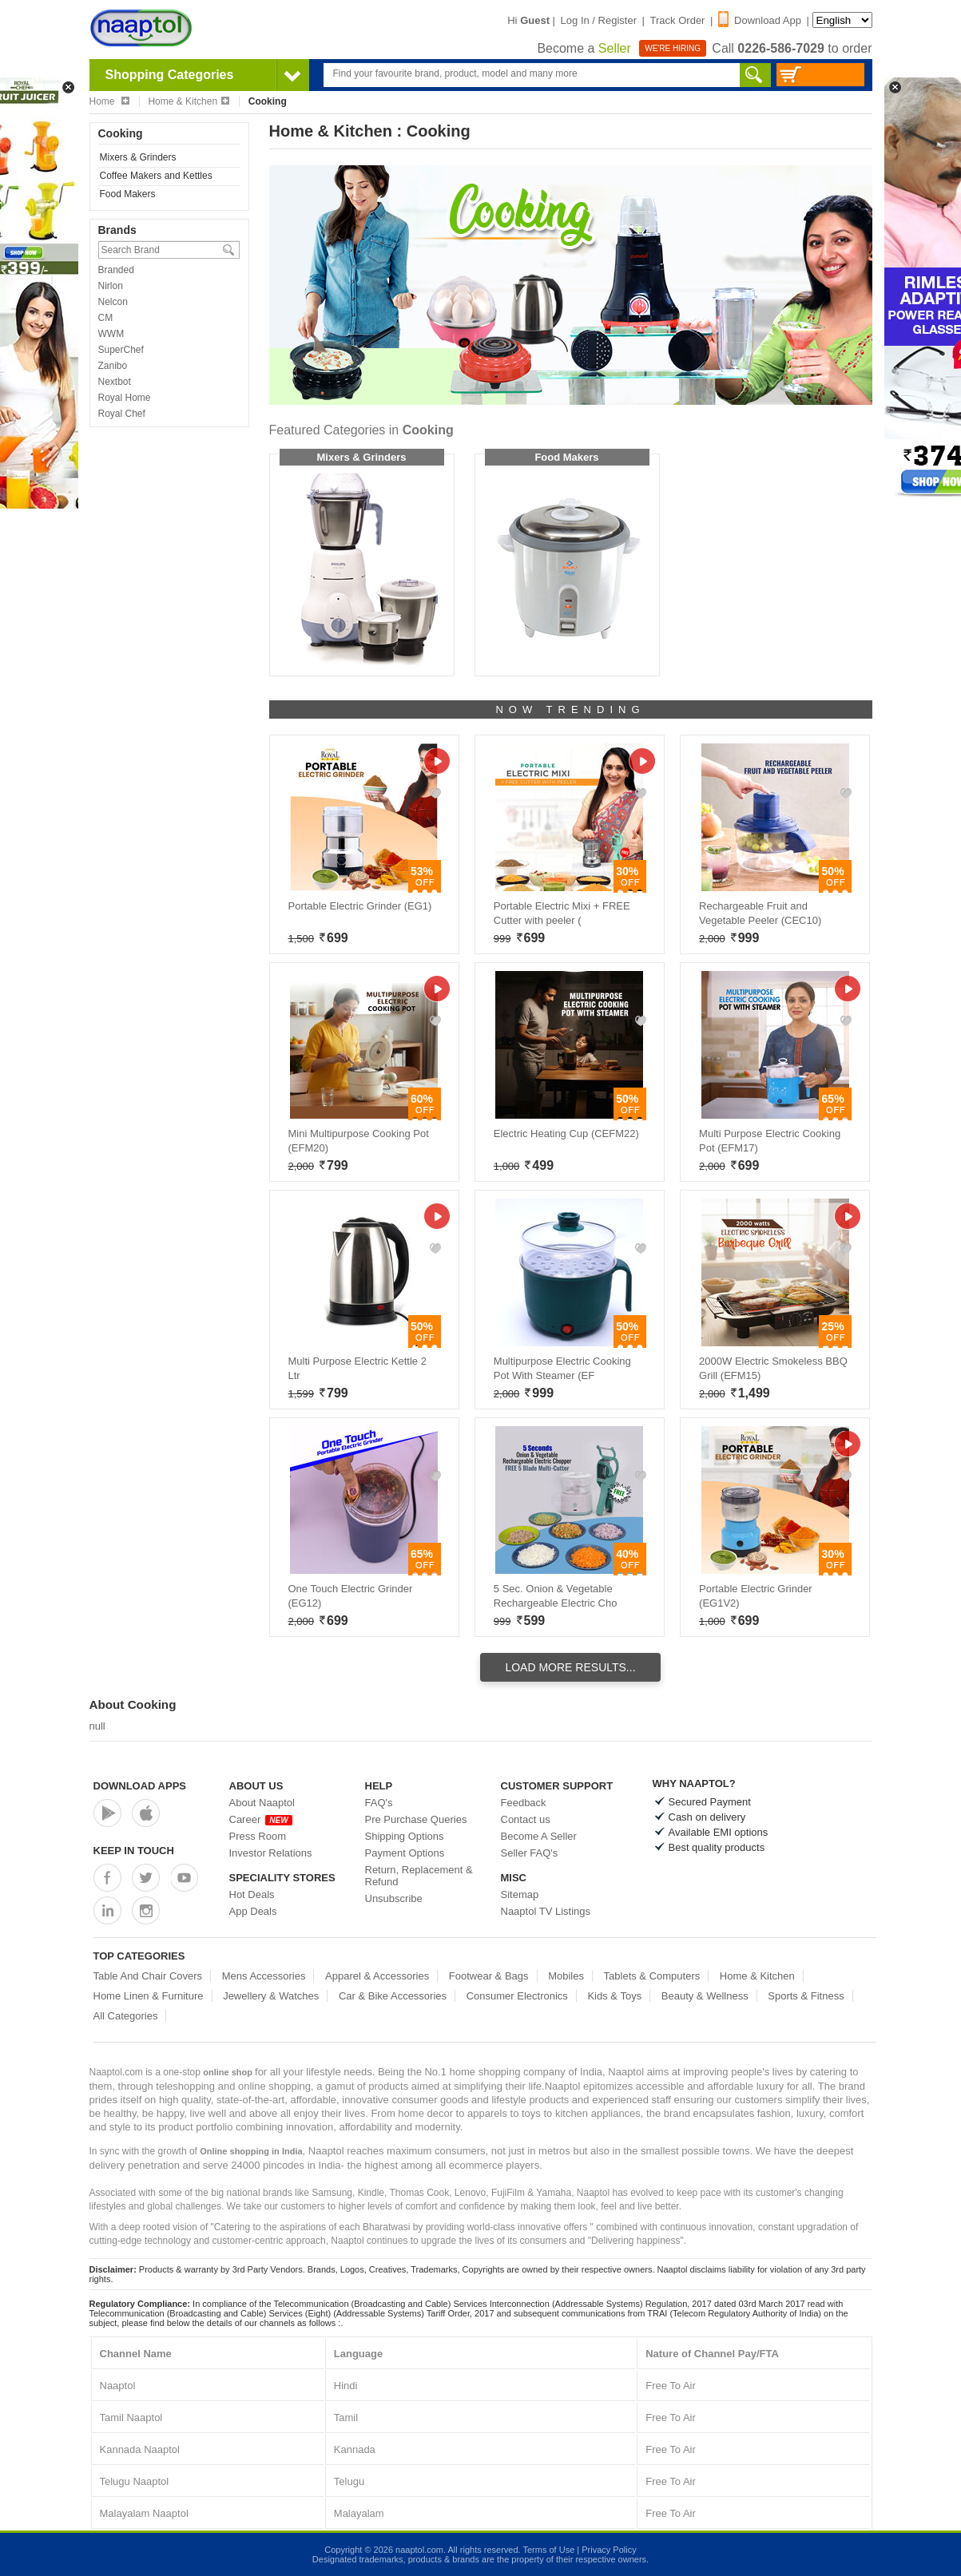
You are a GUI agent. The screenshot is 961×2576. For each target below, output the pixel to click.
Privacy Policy (609, 2549)
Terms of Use (548, 2549)
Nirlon (110, 285)
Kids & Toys (614, 1996)
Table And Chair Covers (148, 1976)
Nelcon (113, 301)
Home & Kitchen (188, 101)
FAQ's (379, 1803)
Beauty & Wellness (705, 1996)
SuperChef (121, 349)
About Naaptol (262, 1803)
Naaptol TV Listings (546, 1911)
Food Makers (128, 194)
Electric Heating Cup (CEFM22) (566, 1133)
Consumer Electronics (517, 1996)
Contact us (525, 1819)
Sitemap (520, 1894)
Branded (116, 269)
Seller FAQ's (529, 1853)
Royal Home (124, 397)
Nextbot (114, 381)
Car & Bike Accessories (393, 1996)
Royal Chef (121, 413)
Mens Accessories (264, 1976)
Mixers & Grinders (138, 157)
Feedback (523, 1803)
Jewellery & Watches (271, 1996)
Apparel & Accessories (377, 1976)
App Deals (253, 1911)
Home (109, 101)
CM (105, 317)
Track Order (677, 20)
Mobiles (566, 1976)
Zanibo (113, 365)
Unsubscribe (394, 1898)
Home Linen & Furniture (148, 1996)
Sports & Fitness (806, 1996)
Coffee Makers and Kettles (156, 175)
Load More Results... (570, 1667)
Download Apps (140, 1786)
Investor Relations (270, 1853)
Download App (759, 20)
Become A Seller (539, 1836)
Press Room (258, 1836)
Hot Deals (252, 1894)
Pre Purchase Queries (416, 1819)
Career (260, 1819)
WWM (111, 333)
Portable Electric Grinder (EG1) (360, 906)
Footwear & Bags (489, 1976)
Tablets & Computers (652, 1976)
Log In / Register (599, 20)
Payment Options (405, 1853)
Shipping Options (404, 1836)
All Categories (125, 2016)
